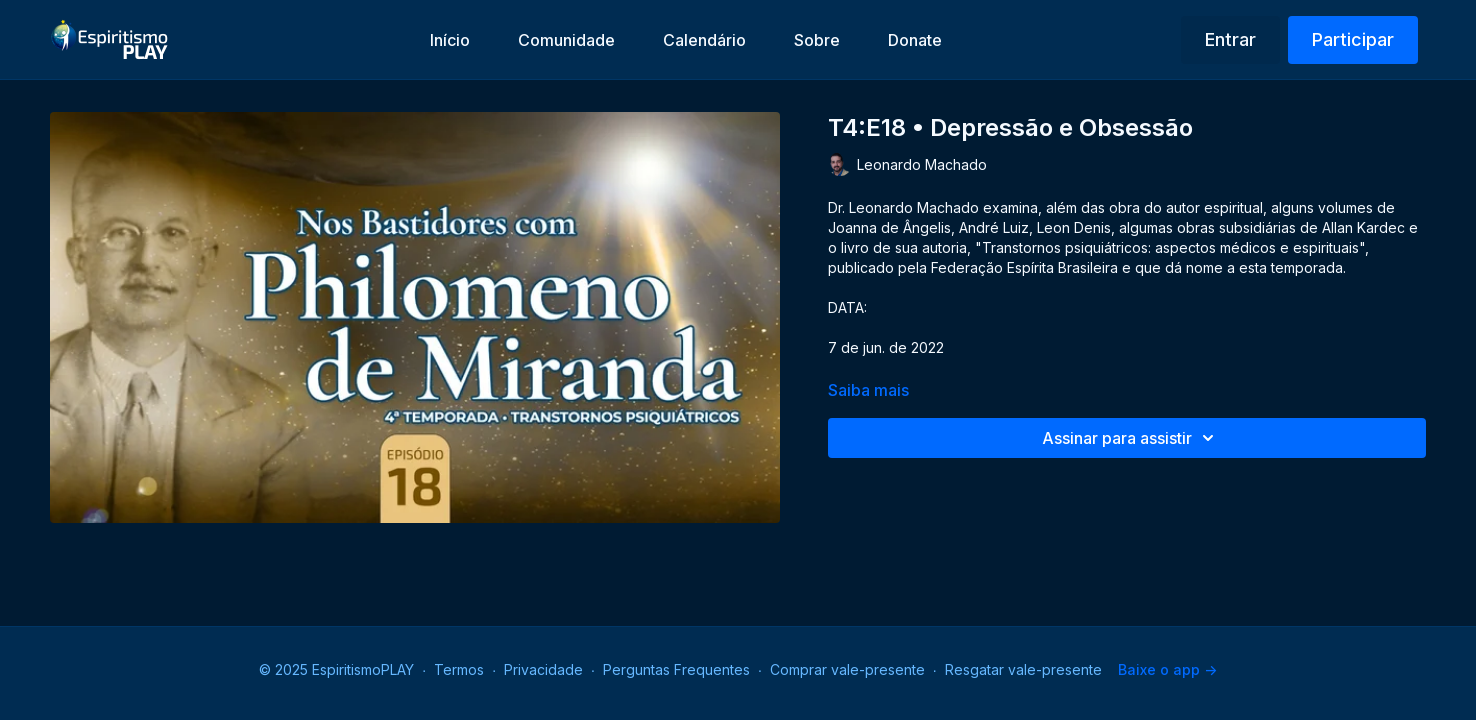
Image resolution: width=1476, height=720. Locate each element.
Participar (1353, 39)
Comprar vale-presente (847, 669)
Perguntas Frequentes (676, 669)
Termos (459, 669)
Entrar (1230, 39)
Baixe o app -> (1167, 669)
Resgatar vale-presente (1023, 669)
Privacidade (543, 669)
